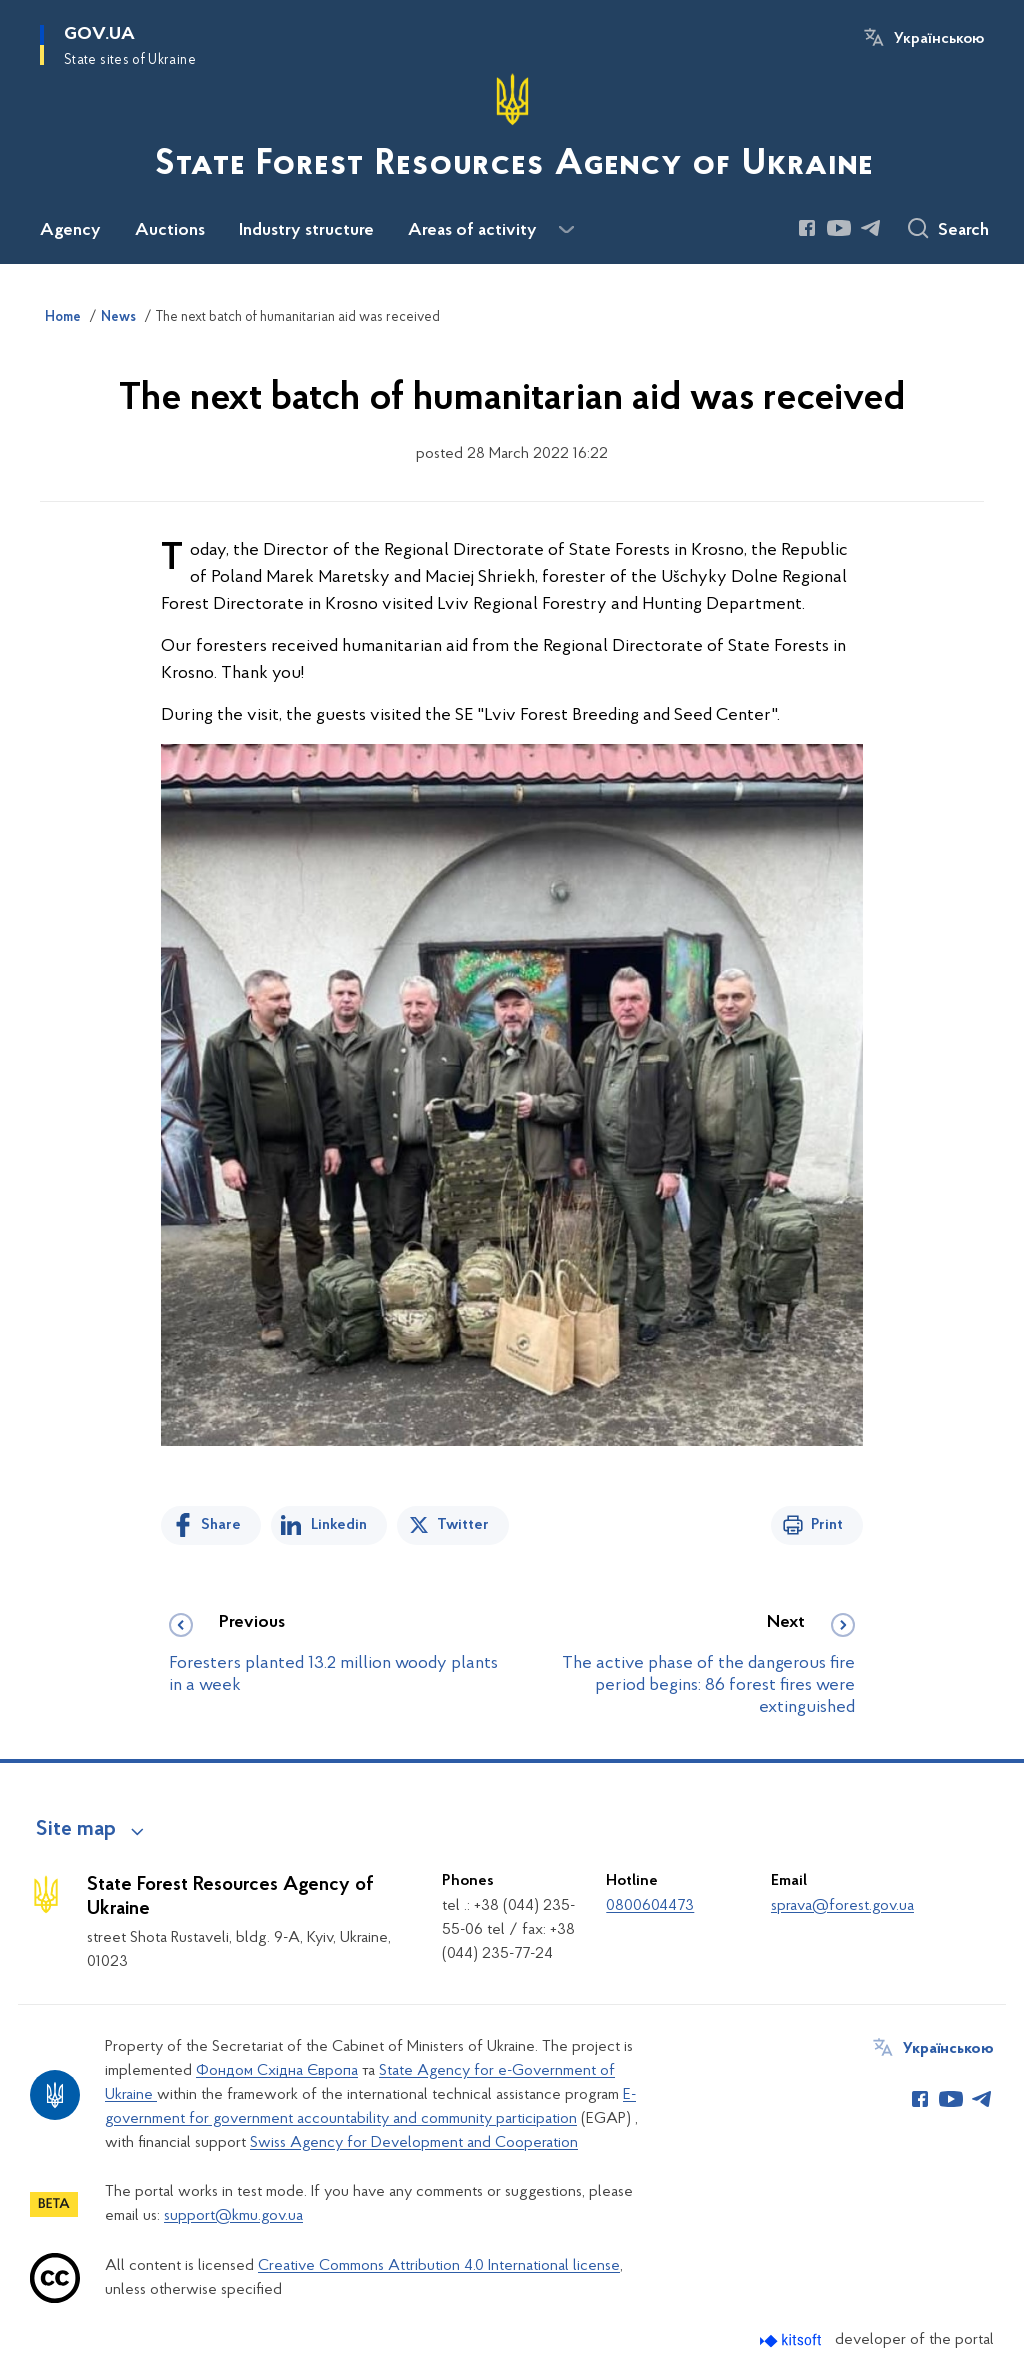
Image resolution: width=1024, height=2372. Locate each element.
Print (827, 1525)
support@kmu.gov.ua (233, 2216)
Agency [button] (70, 231)
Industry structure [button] (306, 231)
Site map (76, 1830)
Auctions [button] (170, 231)
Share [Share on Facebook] (221, 1525)
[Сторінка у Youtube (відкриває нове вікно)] (839, 228)
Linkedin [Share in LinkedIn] (339, 1525)
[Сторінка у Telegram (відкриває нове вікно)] (871, 228)
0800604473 (650, 1906)
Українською (939, 39)
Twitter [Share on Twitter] (463, 1525)
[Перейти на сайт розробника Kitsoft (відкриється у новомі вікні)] (792, 2340)
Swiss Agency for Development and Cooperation (414, 2143)
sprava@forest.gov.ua (842, 1906)
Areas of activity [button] (472, 231)
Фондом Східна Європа (277, 2071)
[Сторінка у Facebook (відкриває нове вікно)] (807, 228)
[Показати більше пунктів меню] (566, 230)
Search (963, 231)
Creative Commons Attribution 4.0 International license (439, 2266)
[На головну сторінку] (512, 130)
